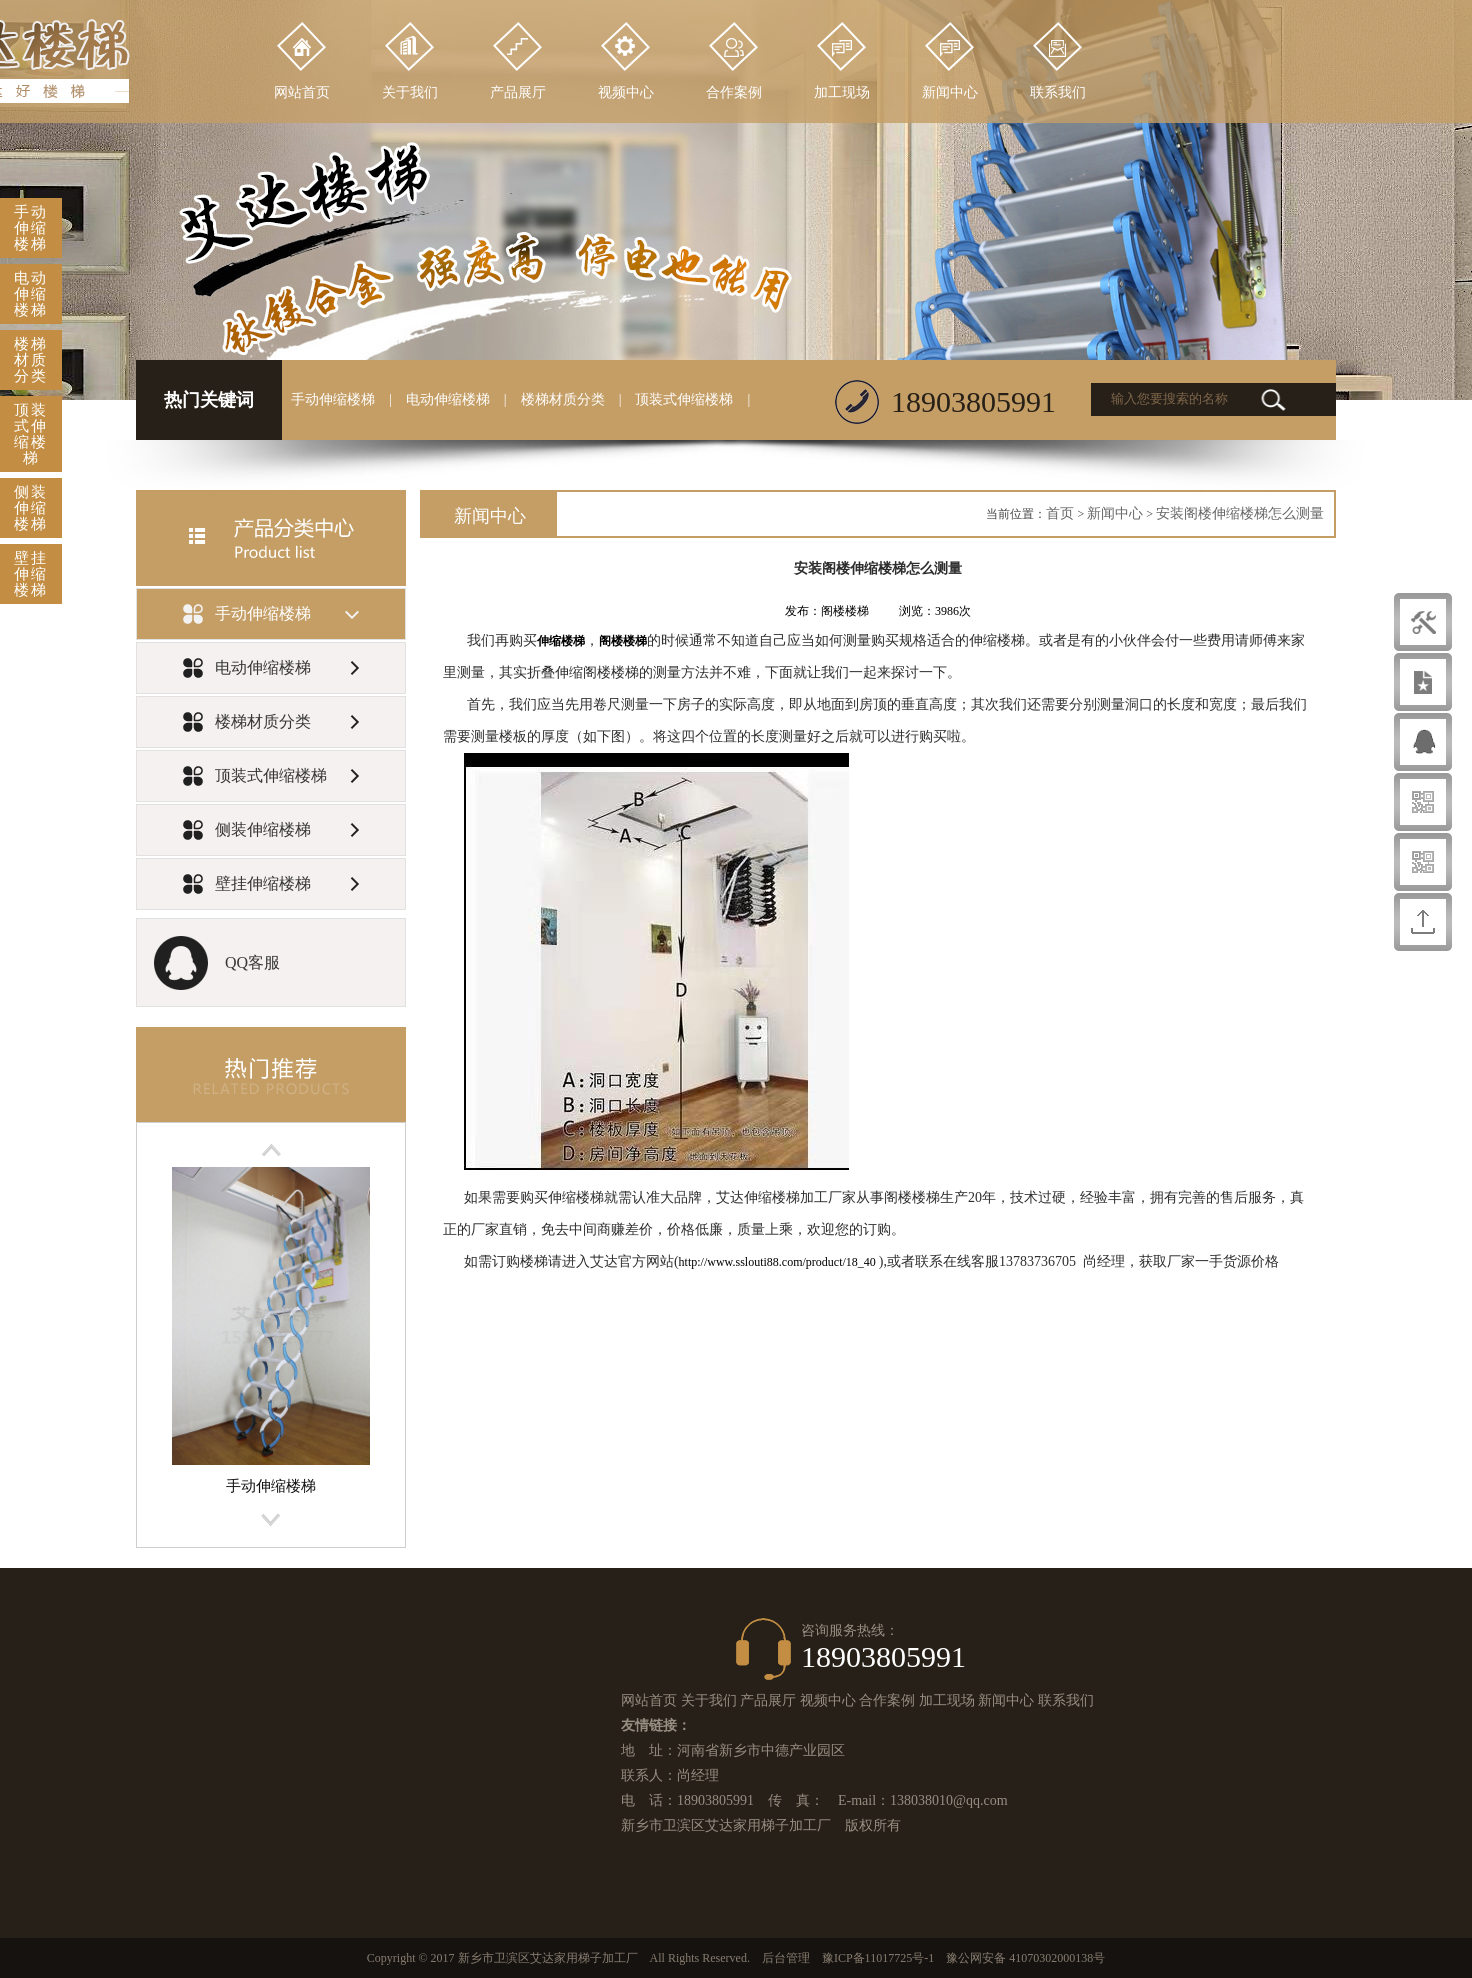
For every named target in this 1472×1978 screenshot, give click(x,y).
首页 (1060, 513)
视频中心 (828, 1700)
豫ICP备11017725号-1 (878, 1958)
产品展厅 (768, 1700)
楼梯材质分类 (563, 399)
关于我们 (709, 1700)
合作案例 (887, 1700)
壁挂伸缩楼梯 (31, 574)
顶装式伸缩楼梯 (684, 399)
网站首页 (649, 1700)
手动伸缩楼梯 (333, 399)
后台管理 (786, 1958)
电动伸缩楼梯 (448, 399)
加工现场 (947, 1700)
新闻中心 (1115, 513)
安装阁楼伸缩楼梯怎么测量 (1240, 513)
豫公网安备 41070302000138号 (1025, 1958)
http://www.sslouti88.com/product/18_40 (779, 1262)
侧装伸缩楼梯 (31, 508)
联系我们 (1066, 1700)
